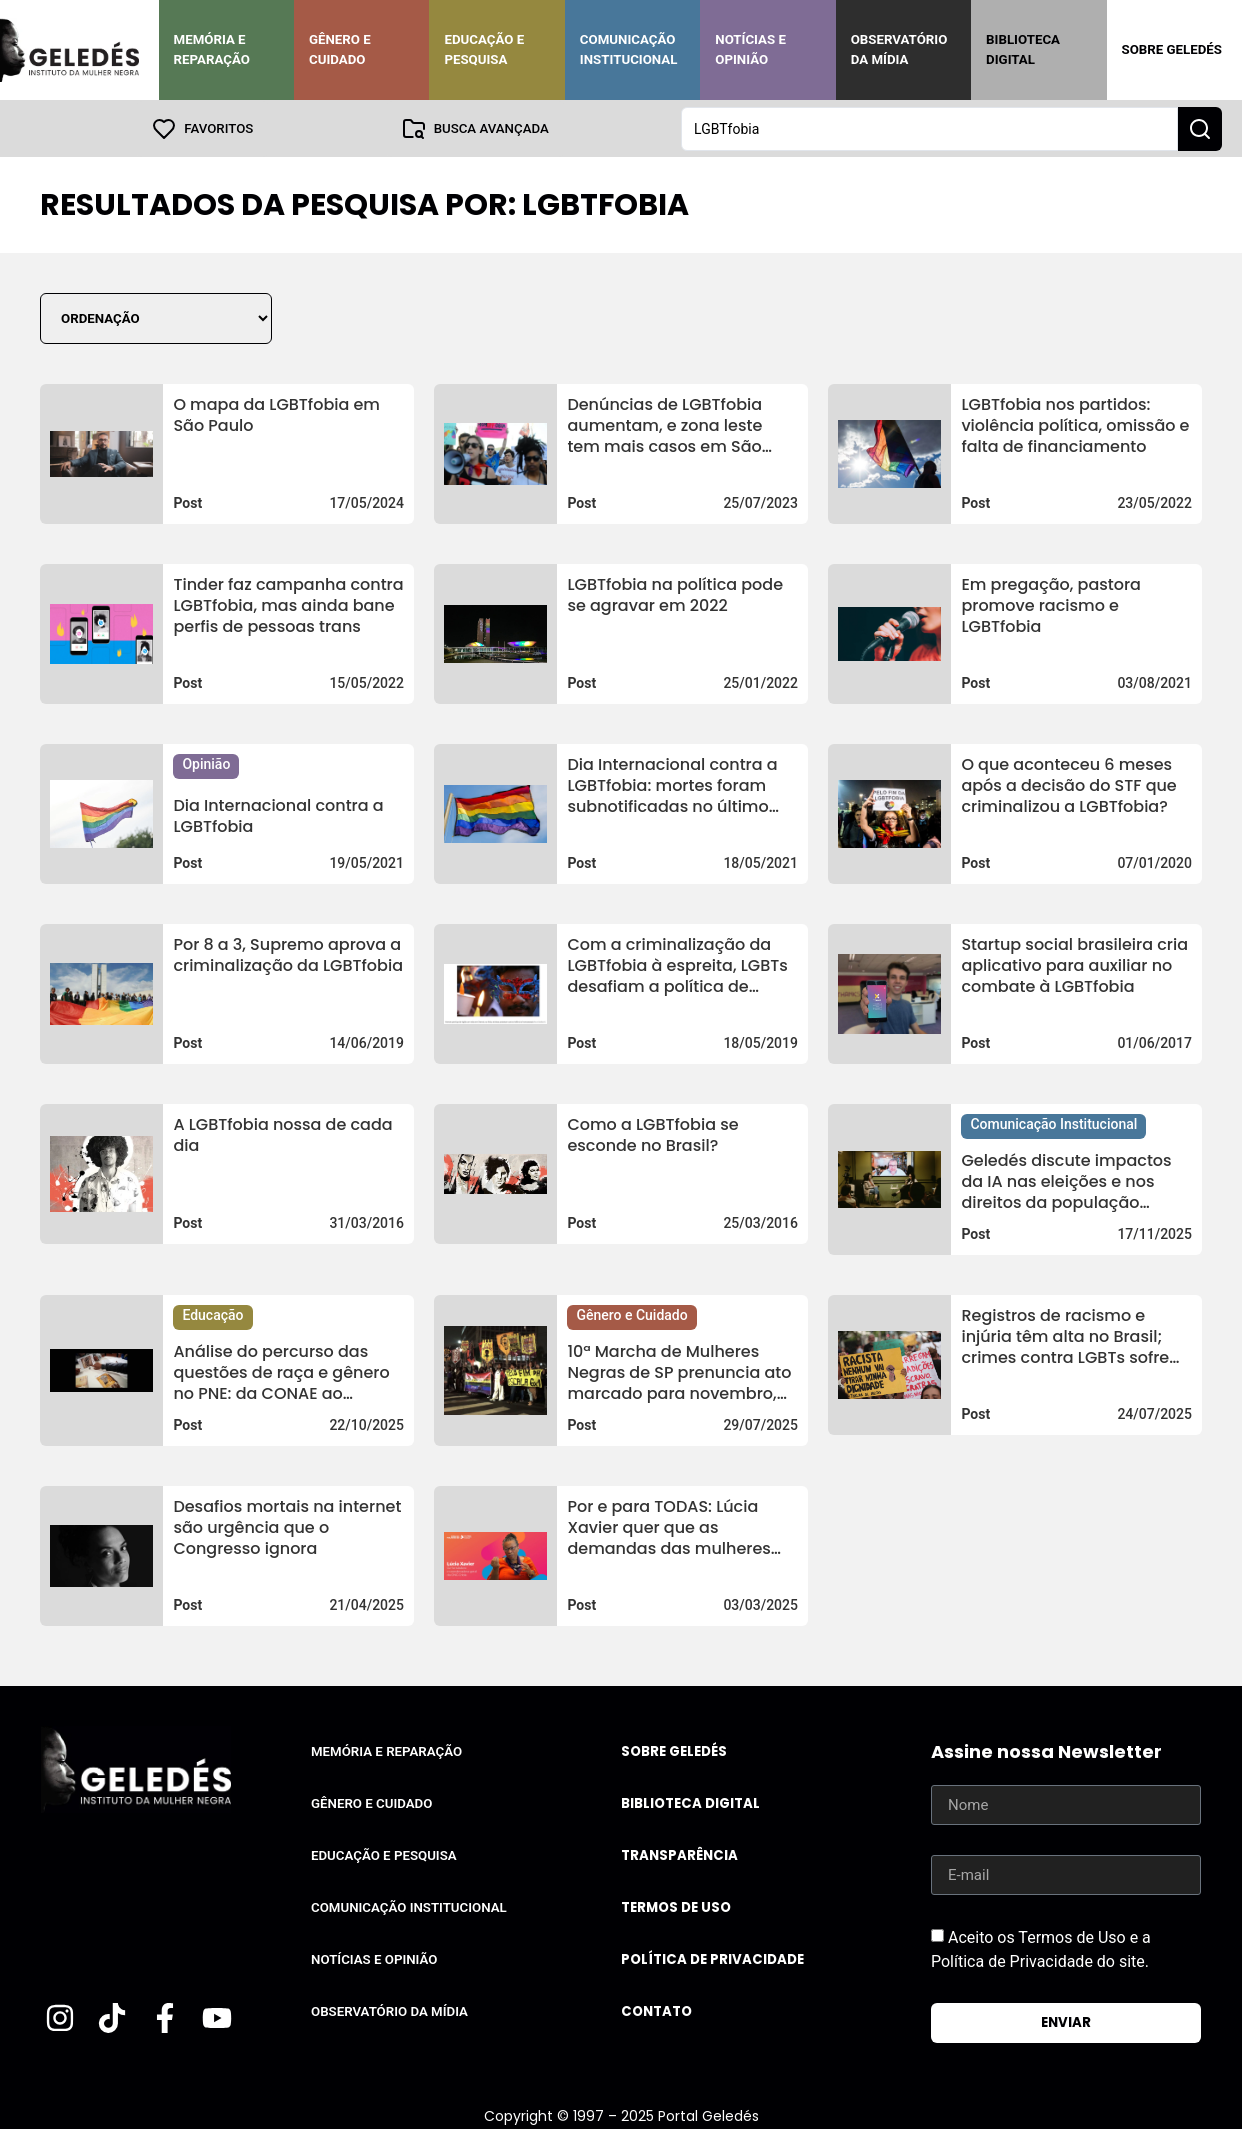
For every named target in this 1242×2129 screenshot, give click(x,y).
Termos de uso (676, 1906)
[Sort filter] (156, 317)
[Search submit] (1200, 128)
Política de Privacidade (712, 1958)
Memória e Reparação (212, 49)
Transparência (679, 1854)
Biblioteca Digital (1023, 49)
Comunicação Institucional (629, 49)
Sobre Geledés (1172, 49)
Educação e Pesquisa (484, 49)
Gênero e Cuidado (340, 49)
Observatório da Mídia (899, 49)
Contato (656, 2010)
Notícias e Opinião (750, 49)
